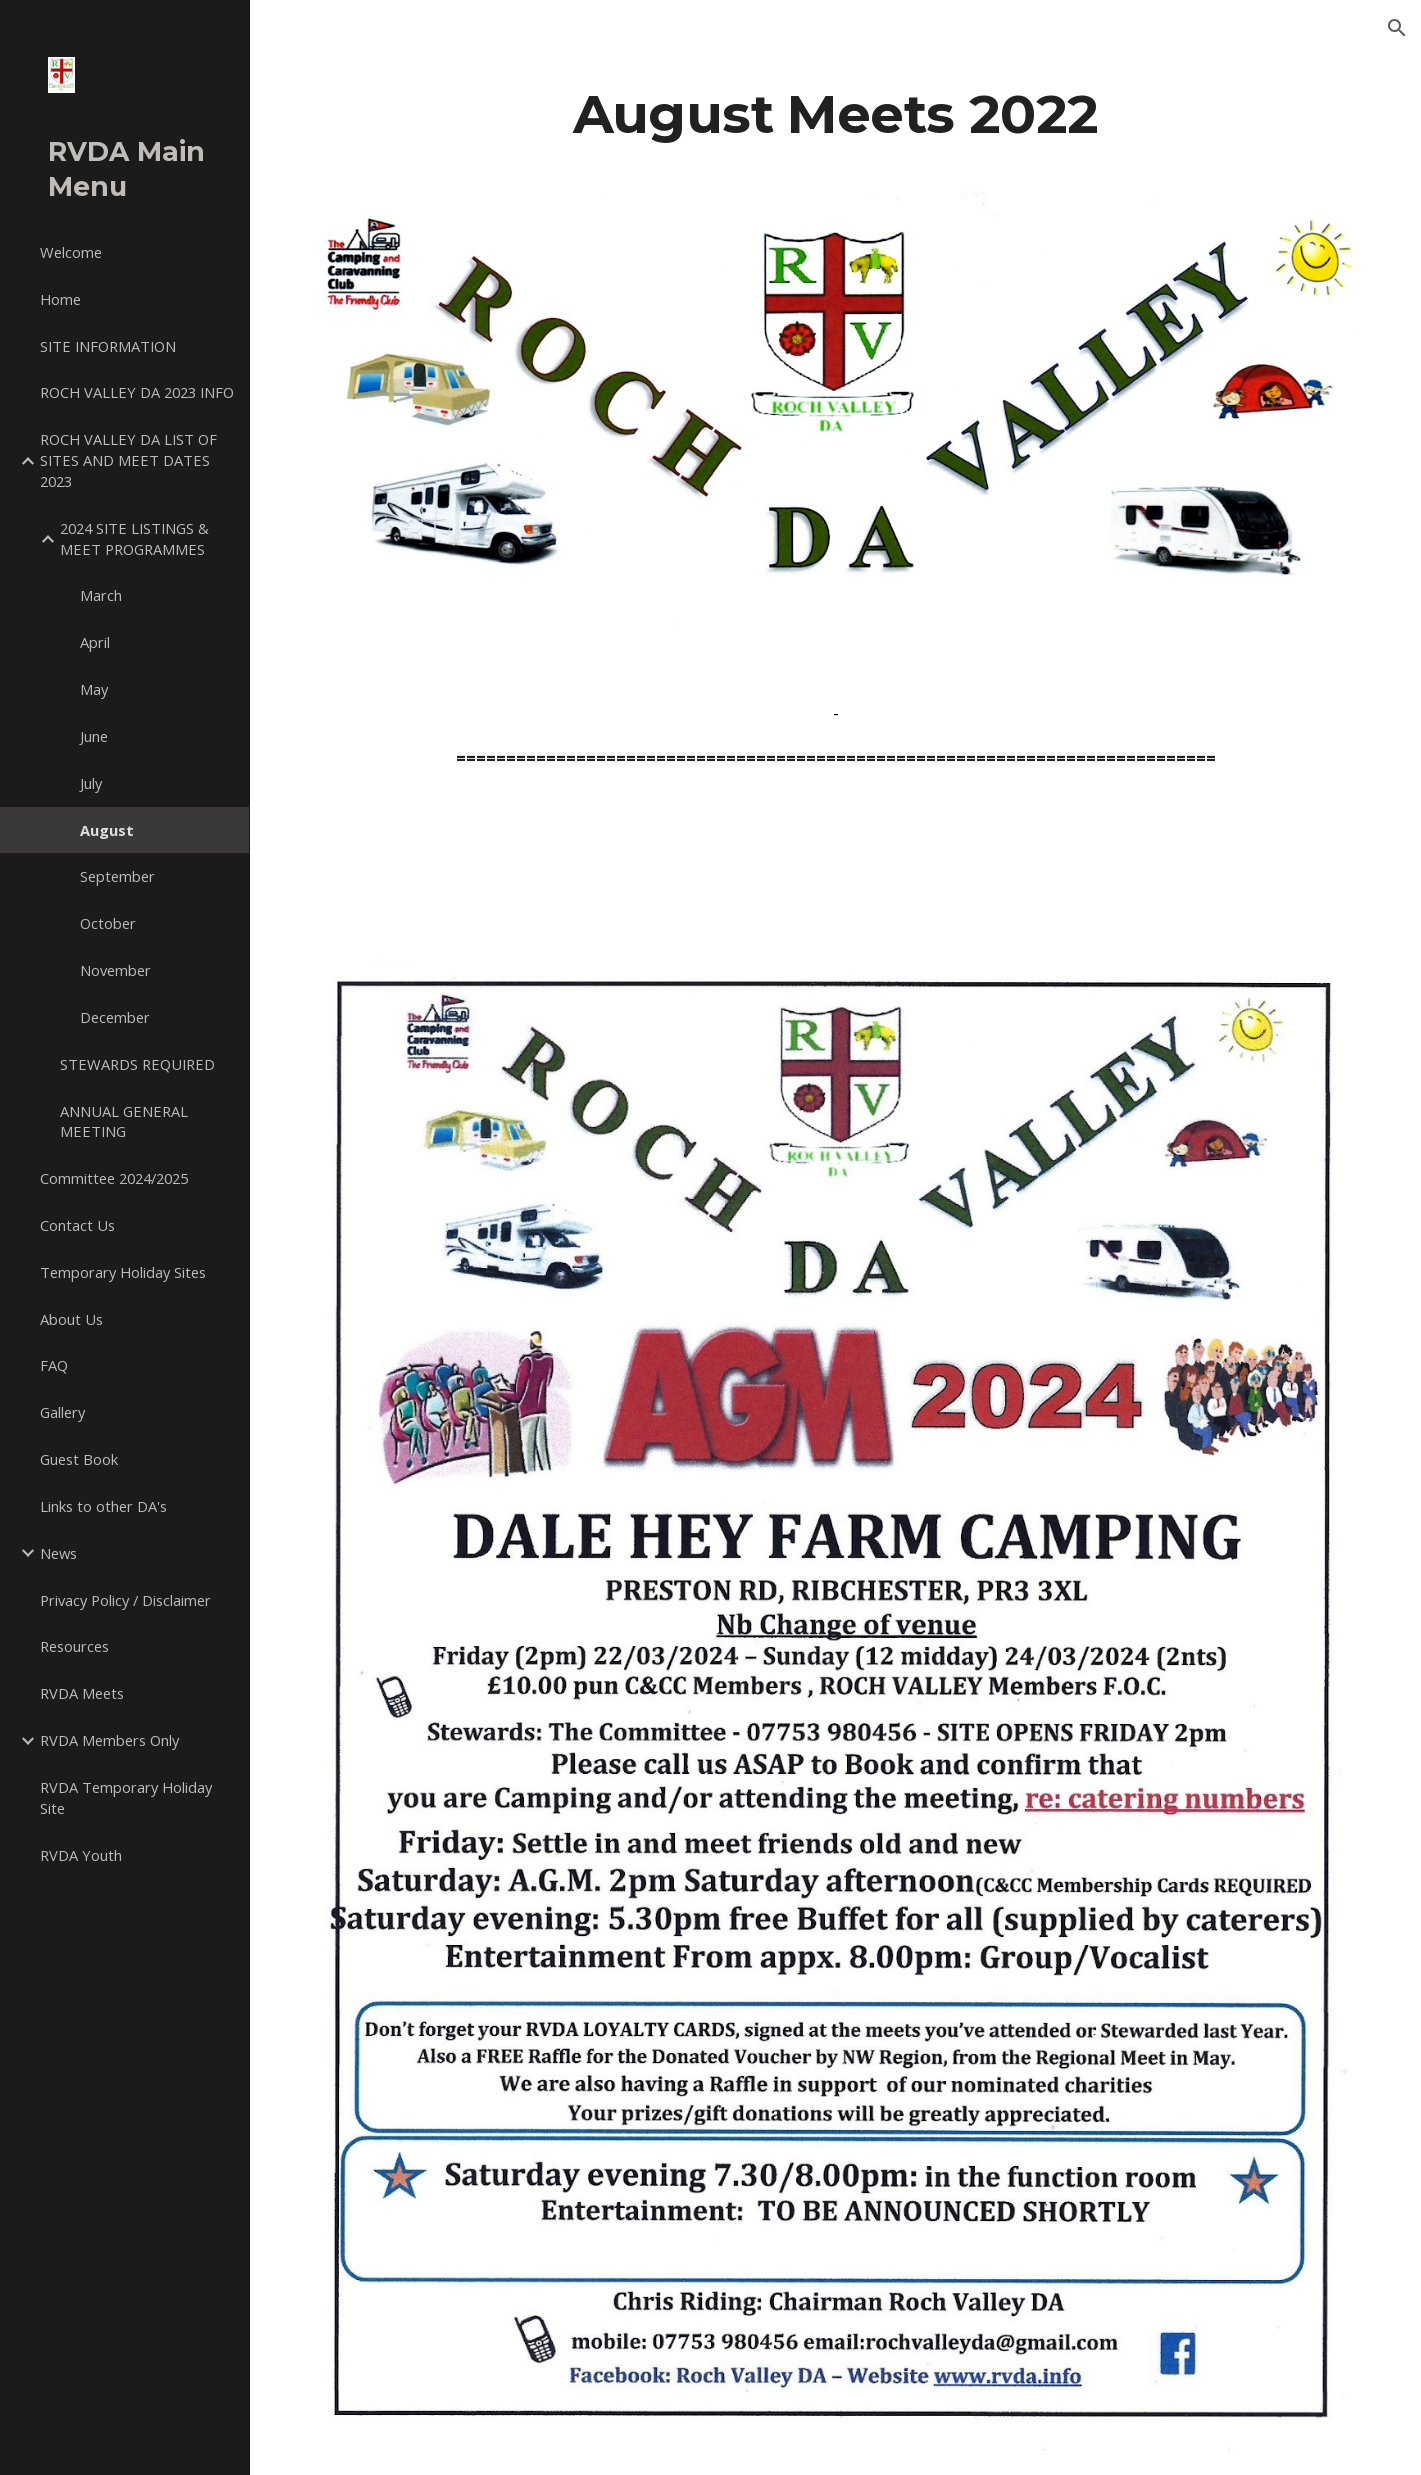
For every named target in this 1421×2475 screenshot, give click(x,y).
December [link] (115, 1017)
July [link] (91, 783)
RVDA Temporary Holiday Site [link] (126, 1797)
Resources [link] (74, 1646)
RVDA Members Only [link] (109, 1740)
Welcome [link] (71, 252)
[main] (835, 113)
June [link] (94, 736)
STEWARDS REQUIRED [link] (137, 1064)
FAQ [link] (54, 1365)
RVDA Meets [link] (82, 1693)
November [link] (115, 970)
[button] (1397, 28)
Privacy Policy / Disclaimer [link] (125, 1600)
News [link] (58, 1553)
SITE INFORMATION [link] (108, 346)
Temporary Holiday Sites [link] (123, 1272)
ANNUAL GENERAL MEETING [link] (124, 1121)
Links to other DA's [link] (103, 1506)
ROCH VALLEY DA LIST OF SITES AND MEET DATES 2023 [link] (128, 460)
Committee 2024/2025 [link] (114, 1178)
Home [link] (60, 299)
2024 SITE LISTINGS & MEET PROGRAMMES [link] (134, 538)
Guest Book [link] (79, 1459)
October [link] (108, 923)
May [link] (94, 689)
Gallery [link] (62, 1412)
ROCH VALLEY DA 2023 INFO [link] (137, 392)
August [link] (107, 830)
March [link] (101, 595)
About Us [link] (71, 1319)
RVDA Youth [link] (81, 1855)
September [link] (117, 876)
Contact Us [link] (77, 1225)
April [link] (95, 642)
